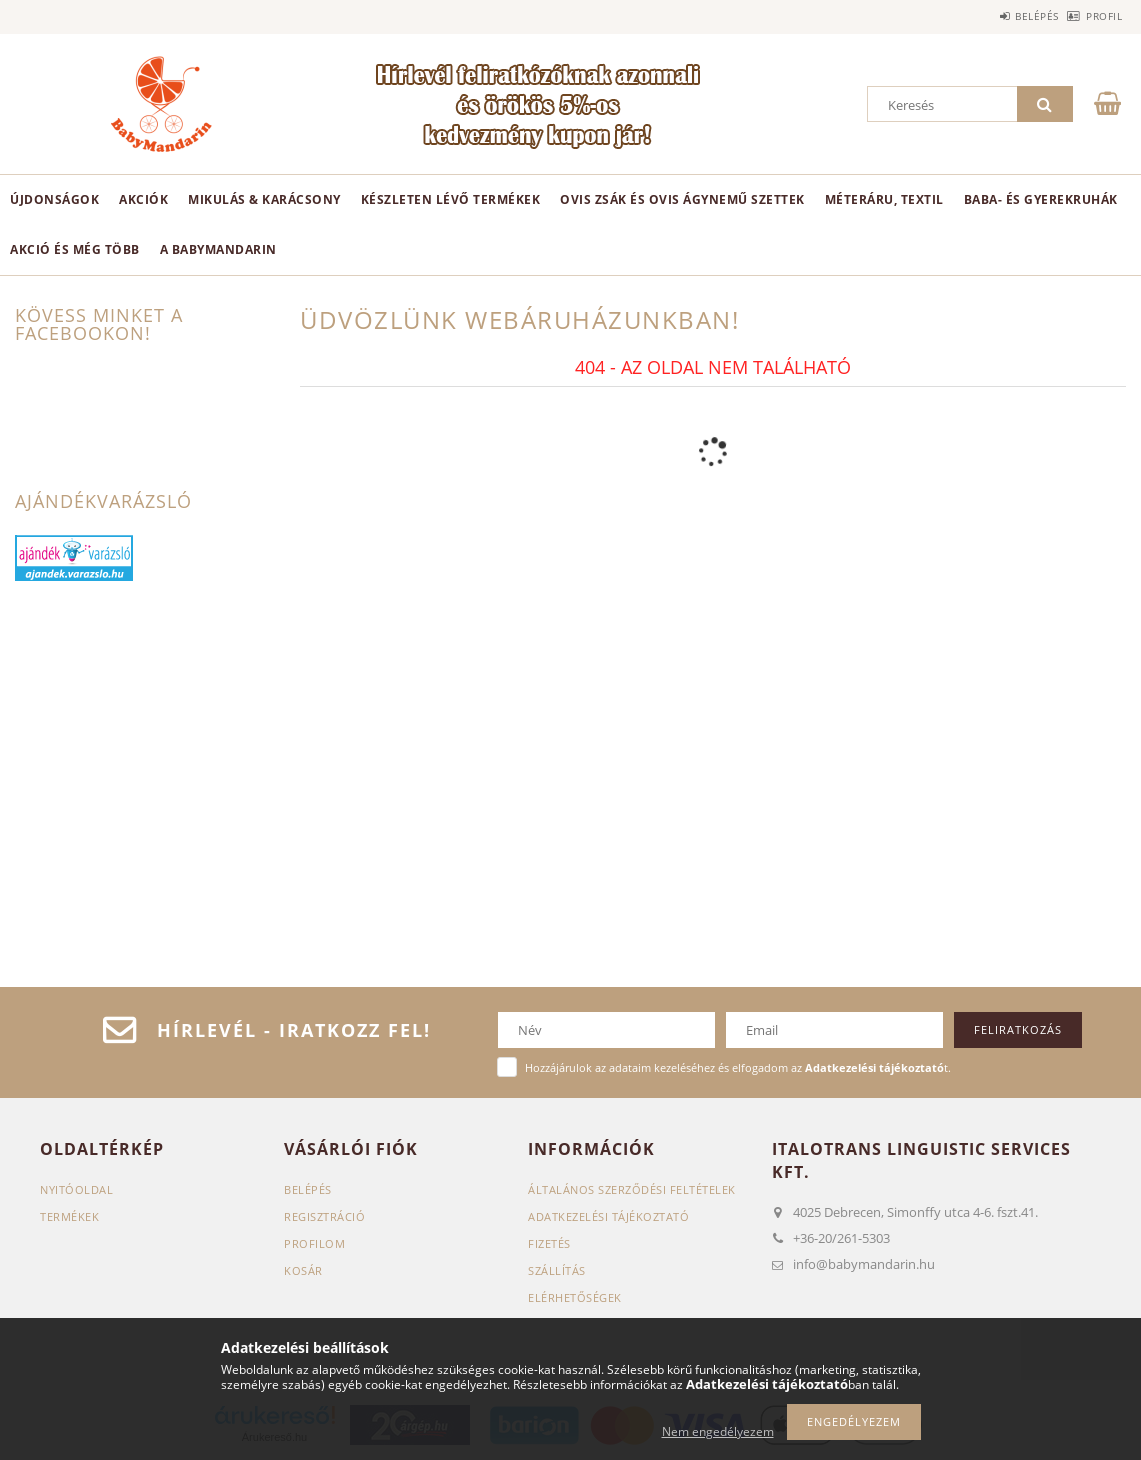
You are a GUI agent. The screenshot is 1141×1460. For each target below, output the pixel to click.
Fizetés (549, 1243)
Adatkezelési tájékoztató (608, 1216)
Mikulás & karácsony (264, 199)
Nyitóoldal (76, 1189)
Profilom (314, 1243)
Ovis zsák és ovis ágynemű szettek (682, 199)
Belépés (1004, 16)
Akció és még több (75, 249)
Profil (1093, 16)
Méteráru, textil (884, 199)
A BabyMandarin (218, 249)
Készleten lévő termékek (451, 199)
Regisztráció (324, 1216)
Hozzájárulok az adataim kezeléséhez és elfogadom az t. (738, 1067)
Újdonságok (54, 199)
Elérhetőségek (575, 1297)
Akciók (143, 199)
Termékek (69, 1216)
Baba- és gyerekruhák (1041, 199)
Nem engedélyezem (718, 1431)
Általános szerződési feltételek (632, 1189)
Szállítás (557, 1270)
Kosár (303, 1270)
